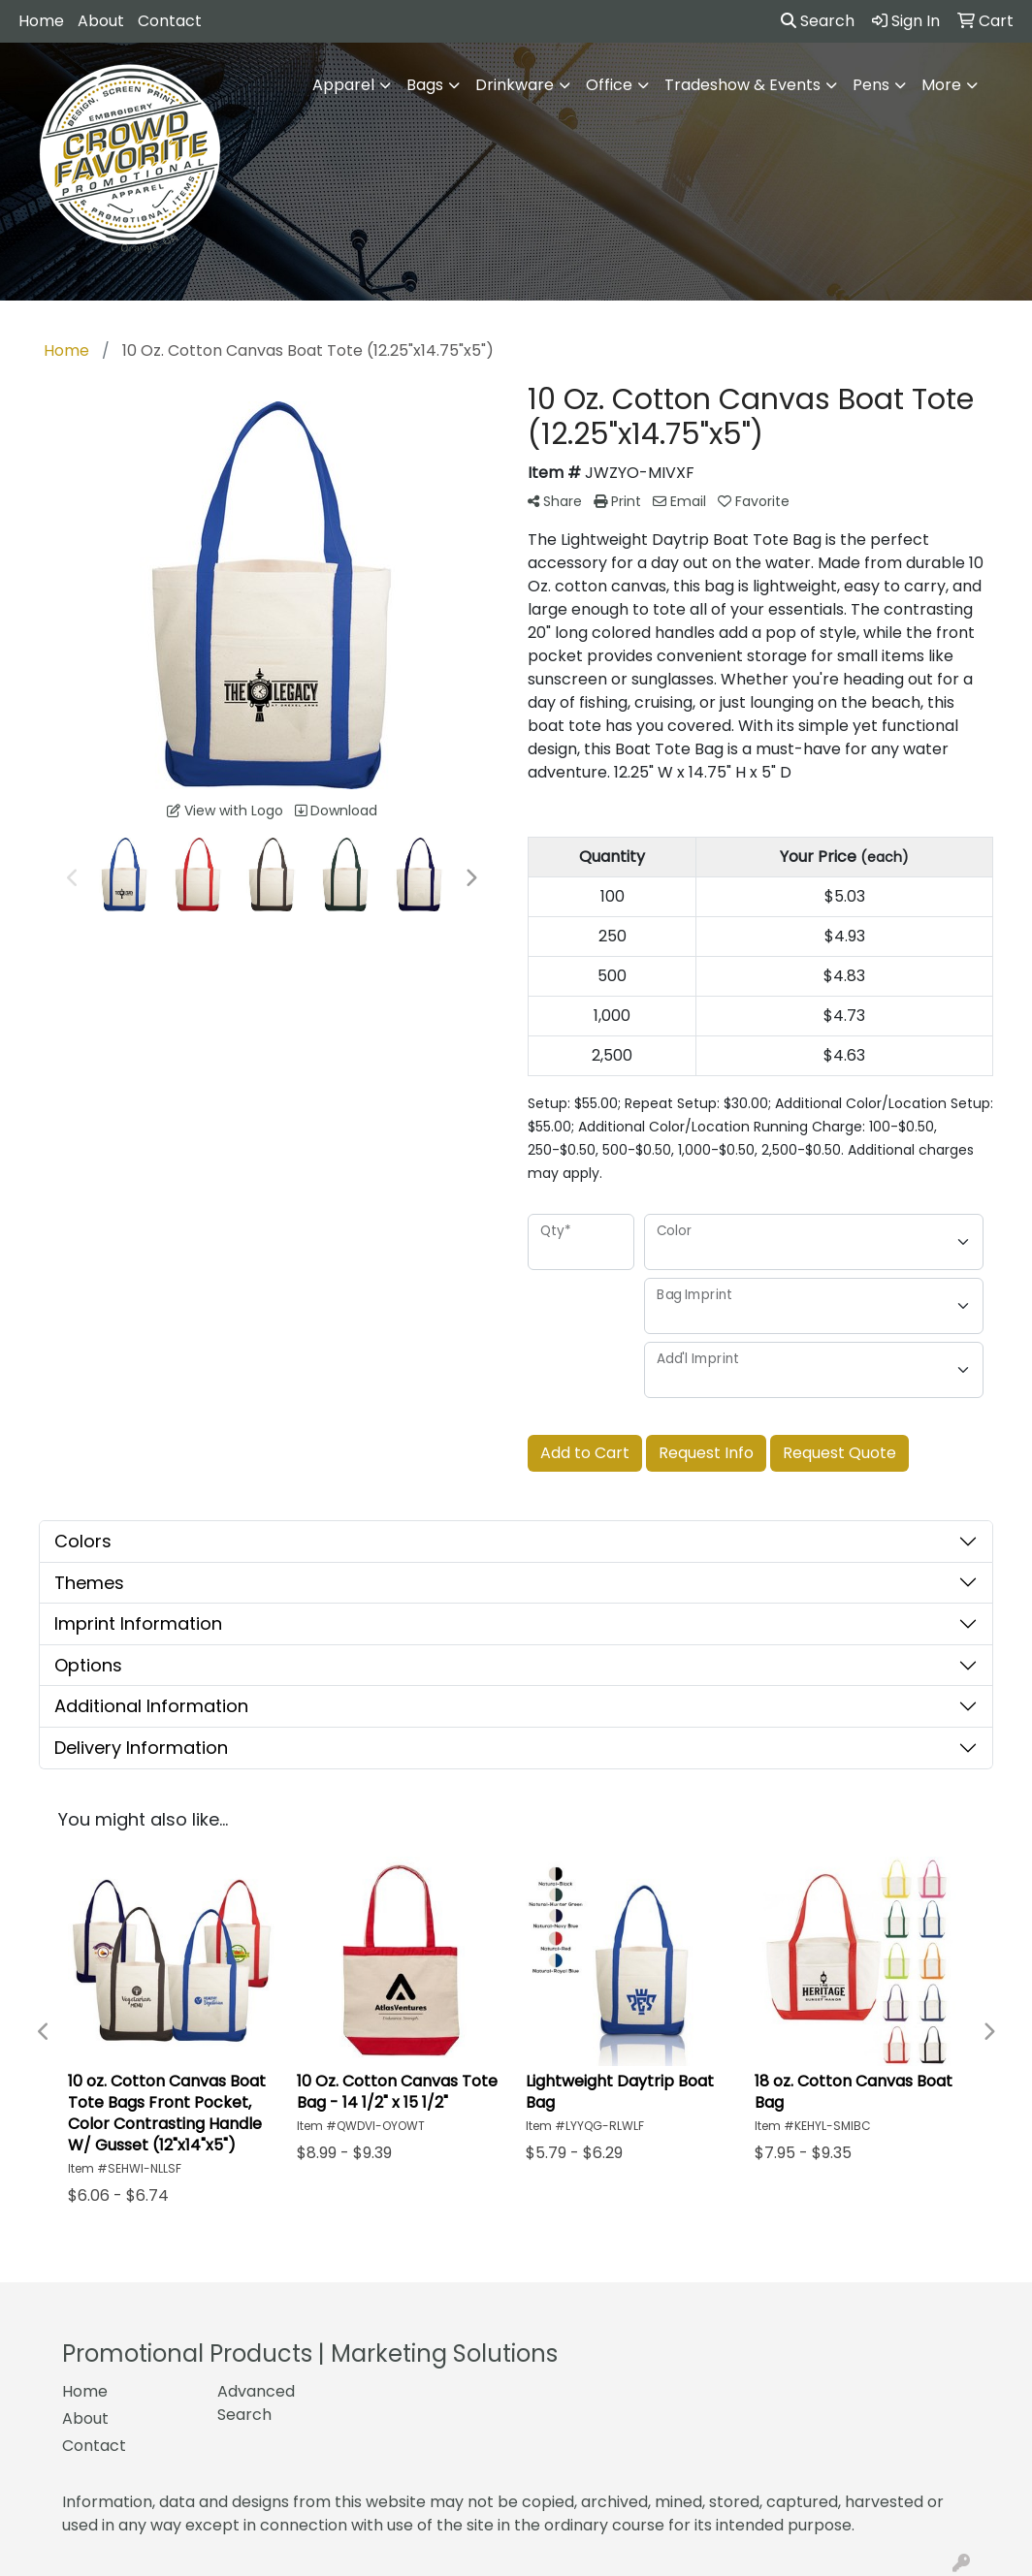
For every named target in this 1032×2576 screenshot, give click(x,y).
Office (609, 85)
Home (41, 21)
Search (818, 21)
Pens (871, 85)
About (101, 21)
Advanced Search (256, 2403)
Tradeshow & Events (742, 85)
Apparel (343, 85)
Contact (170, 21)
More (941, 85)
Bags (424, 85)
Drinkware (514, 85)
